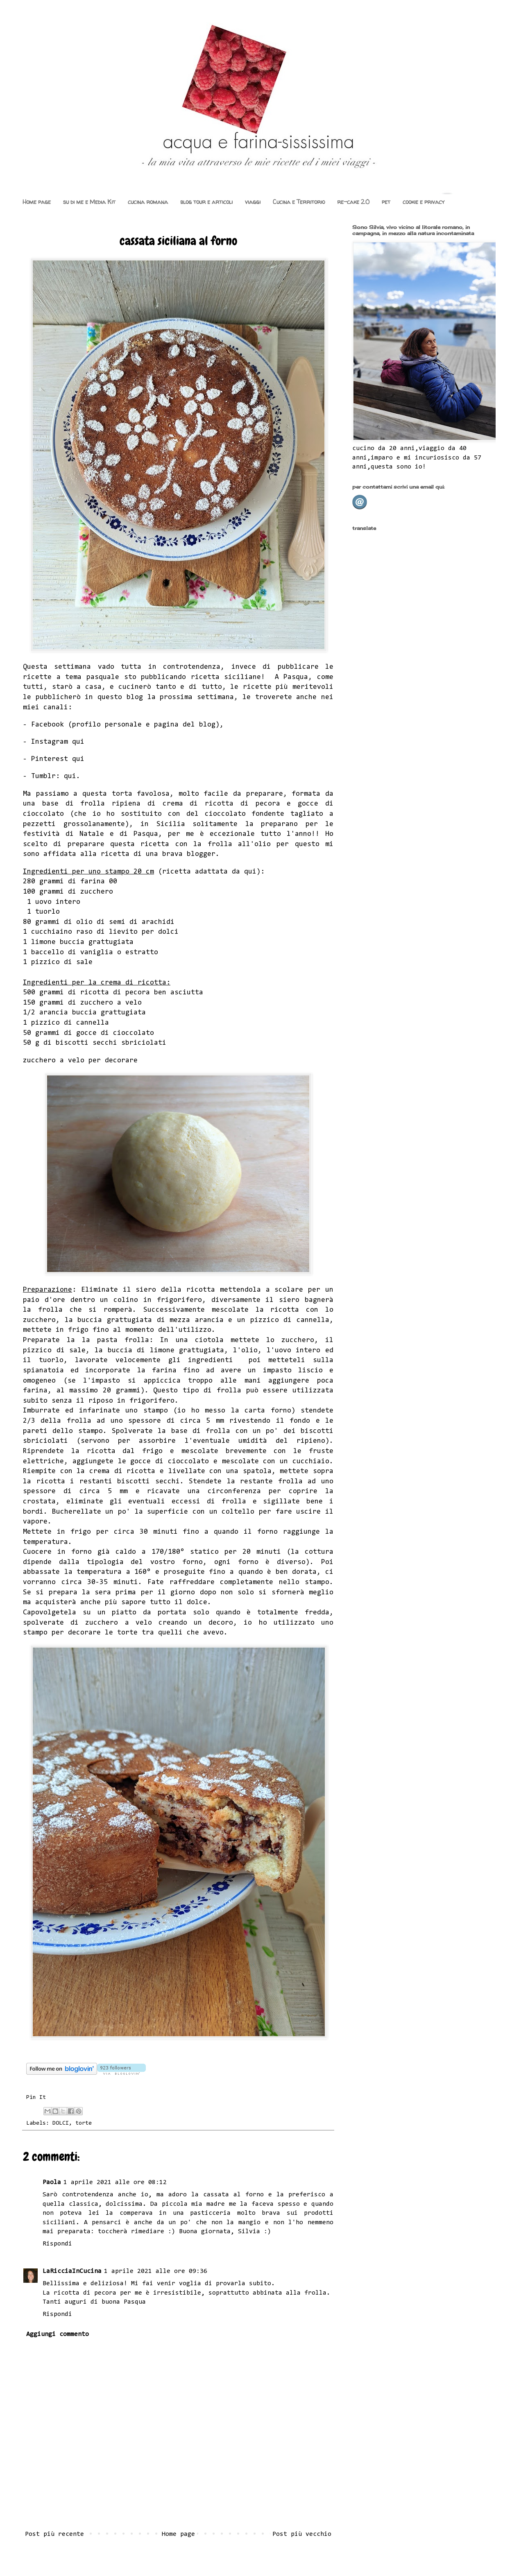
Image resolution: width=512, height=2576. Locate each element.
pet (386, 202)
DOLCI (60, 2123)
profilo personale (107, 725)
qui (78, 742)
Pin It (36, 2097)
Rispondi (57, 2244)
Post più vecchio (301, 2534)
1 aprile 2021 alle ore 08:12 (115, 2182)
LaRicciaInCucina (72, 2271)
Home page (37, 202)
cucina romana (148, 202)
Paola (52, 2182)
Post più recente (54, 2534)
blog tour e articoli (206, 202)
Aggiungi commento (57, 2334)
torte (83, 2123)
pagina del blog (184, 725)
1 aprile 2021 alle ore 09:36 (155, 2271)
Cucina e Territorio (299, 202)
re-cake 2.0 (353, 202)
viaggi (253, 202)
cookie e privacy (423, 202)
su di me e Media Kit (89, 202)
